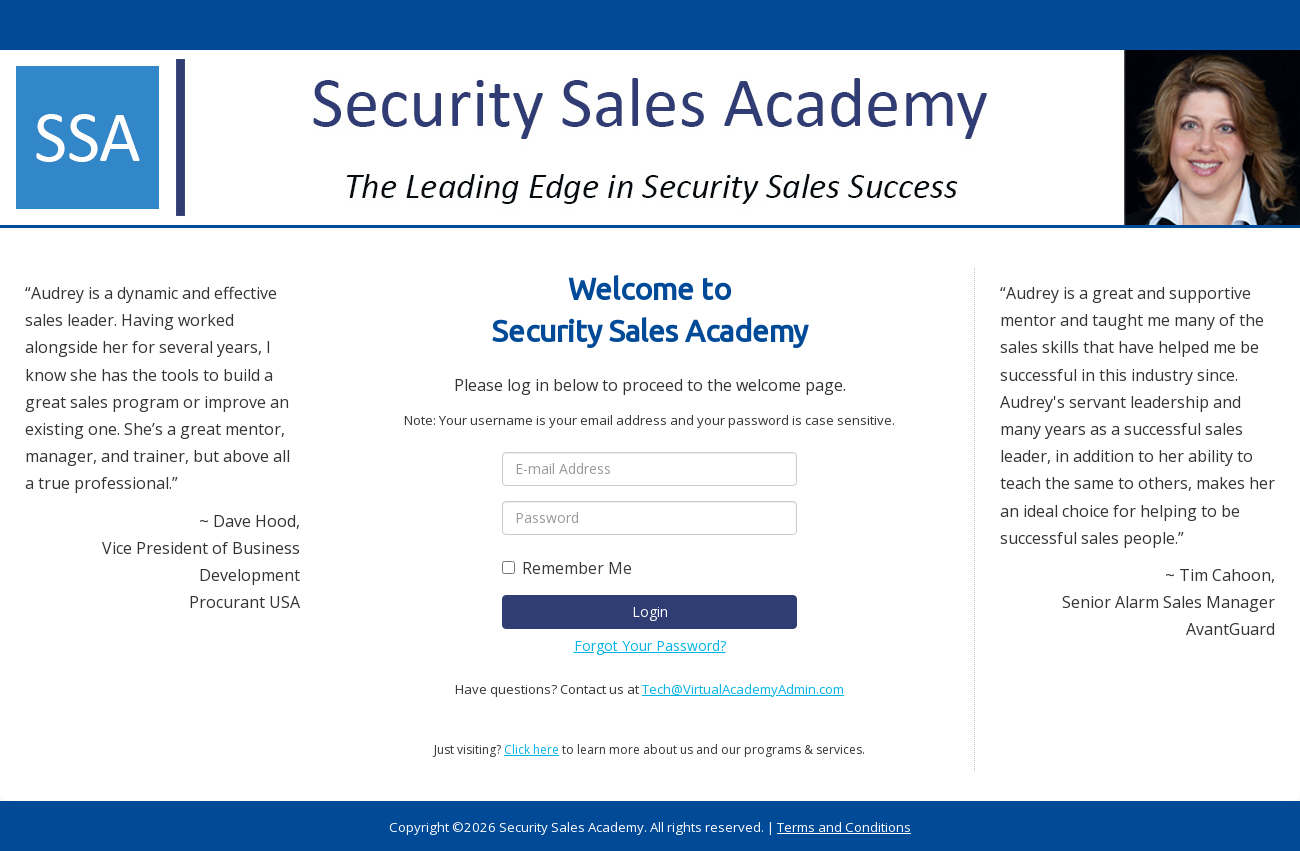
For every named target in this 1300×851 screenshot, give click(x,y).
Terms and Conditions (844, 827)
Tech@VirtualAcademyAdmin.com (743, 689)
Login (650, 611)
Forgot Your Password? (650, 645)
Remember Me (567, 568)
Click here (531, 749)
